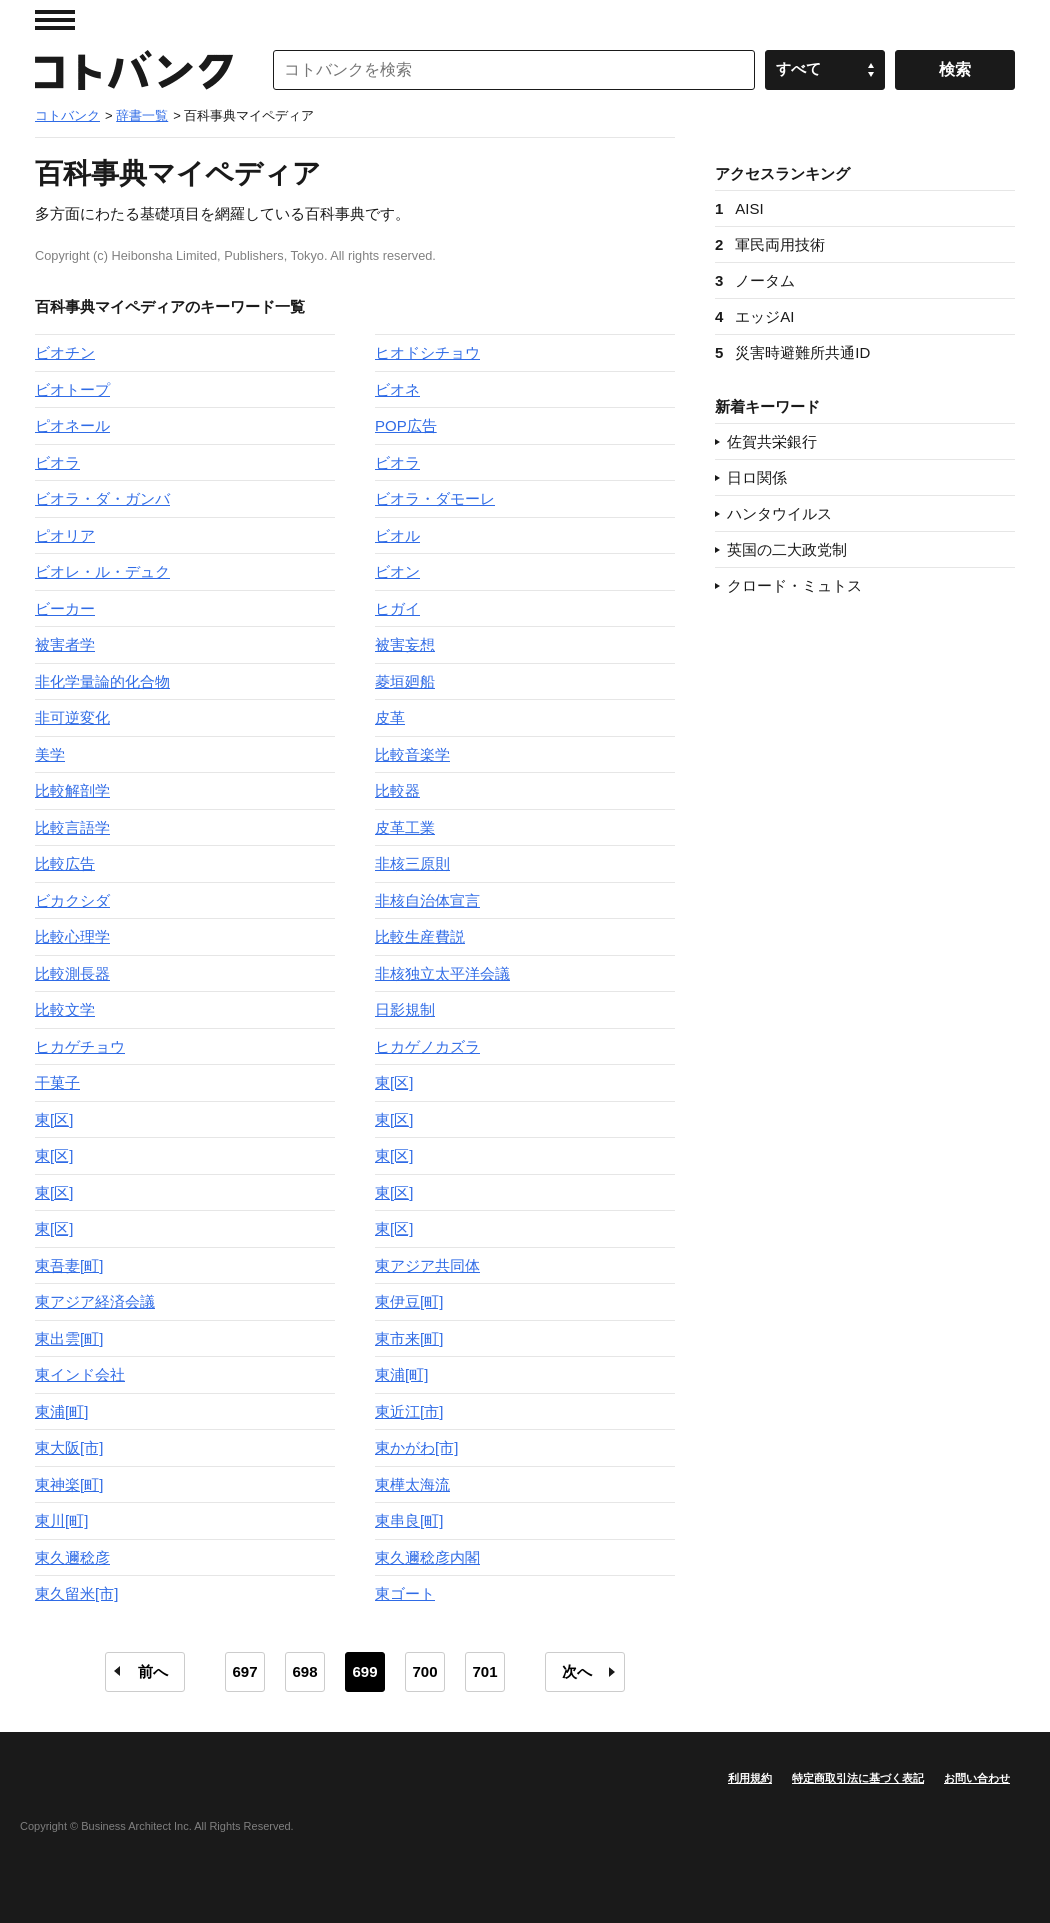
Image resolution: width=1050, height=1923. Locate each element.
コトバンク (134, 70)
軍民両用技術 (770, 244)
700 (424, 1671)
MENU (55, 20)
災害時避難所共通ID (792, 352)
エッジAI (755, 316)
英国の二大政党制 (787, 549)
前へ (153, 1671)
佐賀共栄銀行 (772, 441)
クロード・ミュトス (794, 585)
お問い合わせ (977, 1778)
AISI (739, 208)
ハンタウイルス (779, 513)
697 (244, 1671)
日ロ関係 (757, 477)
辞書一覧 (142, 115)
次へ (577, 1671)
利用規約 (750, 1778)
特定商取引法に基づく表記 (858, 1778)
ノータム (755, 280)
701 (484, 1671)
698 (304, 1671)
